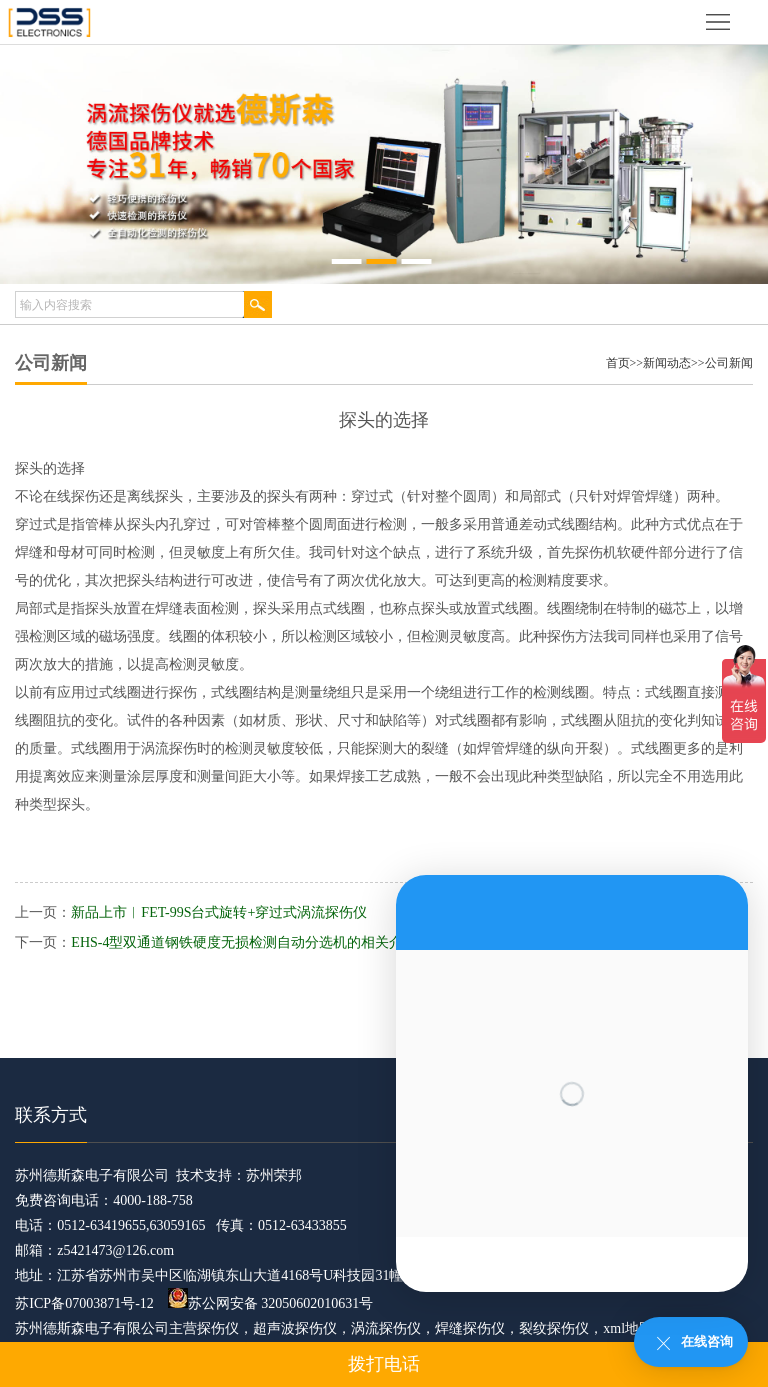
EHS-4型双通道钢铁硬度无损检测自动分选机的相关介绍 (244, 942)
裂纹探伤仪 (554, 1328)
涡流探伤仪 (386, 1328)
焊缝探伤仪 (470, 1328)
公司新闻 (729, 363)
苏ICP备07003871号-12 (84, 1303)
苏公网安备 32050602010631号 (271, 1303)
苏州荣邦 (274, 1175)
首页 (618, 363)
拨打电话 (384, 1364)
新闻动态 (667, 363)
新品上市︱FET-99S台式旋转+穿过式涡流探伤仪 (219, 912)
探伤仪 (218, 1328)
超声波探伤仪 (295, 1328)
